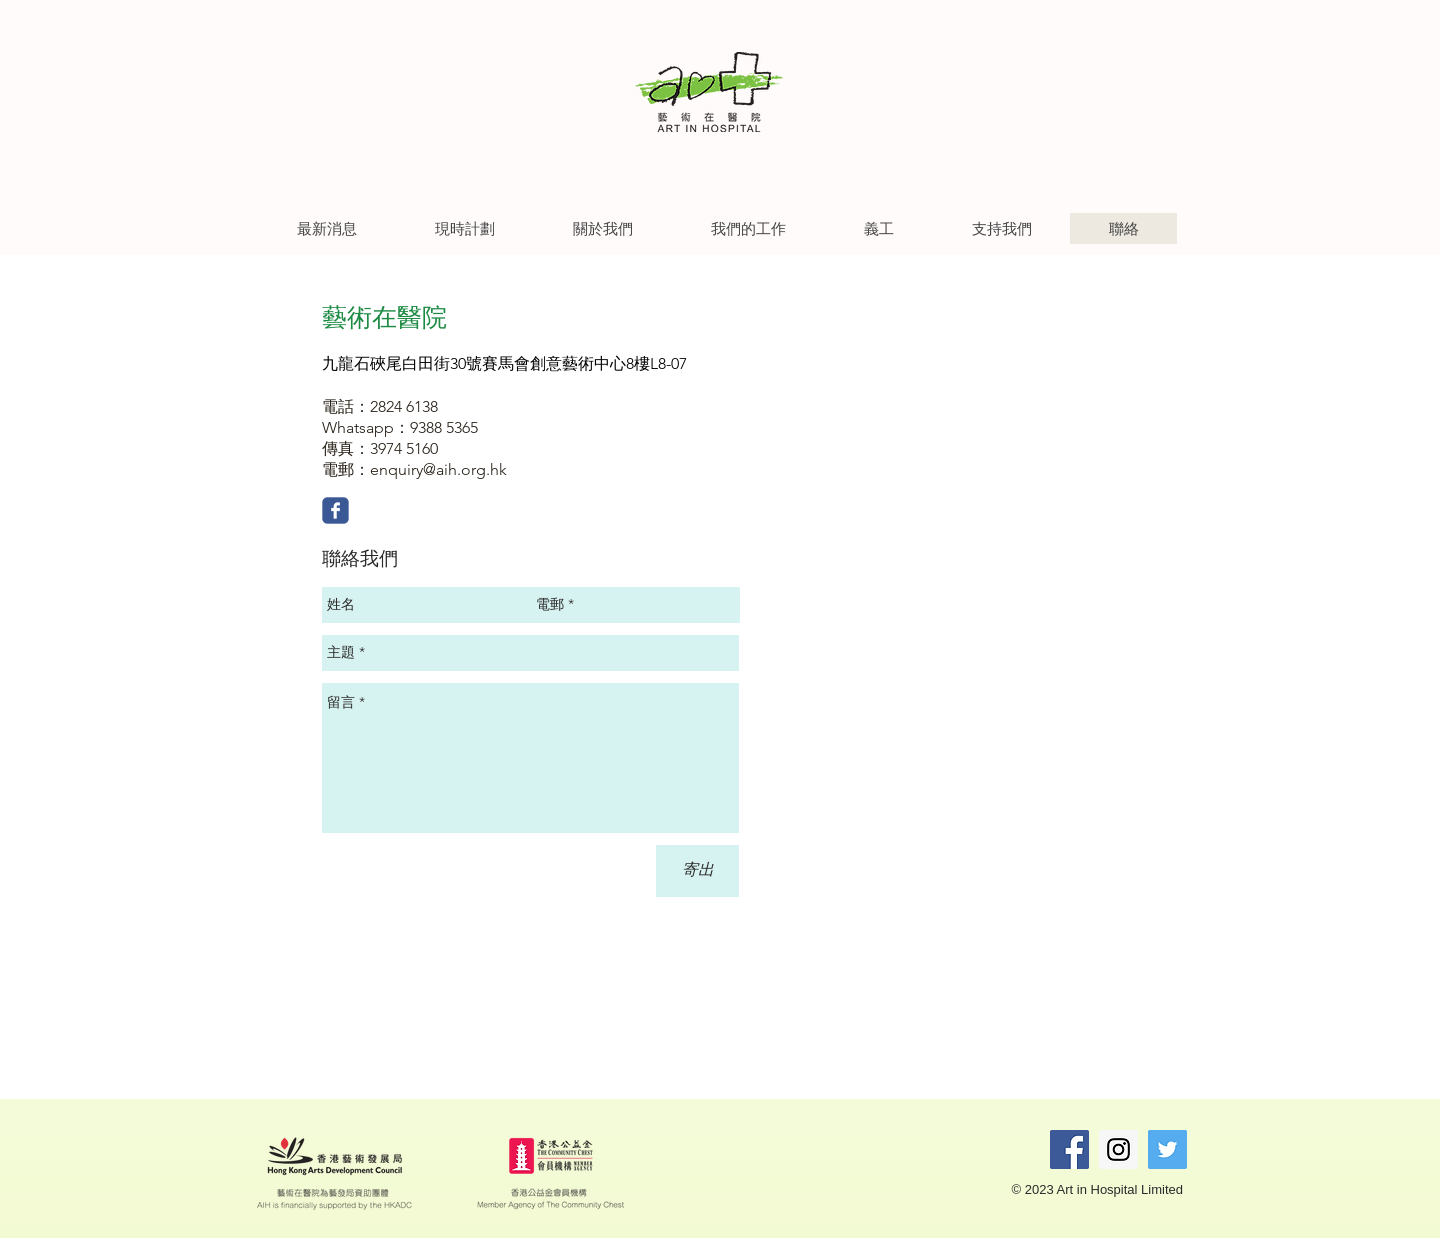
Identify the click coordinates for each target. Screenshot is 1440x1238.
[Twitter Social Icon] (1167, 1149)
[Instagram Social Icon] (1118, 1149)
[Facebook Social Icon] (1069, 1149)
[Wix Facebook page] (335, 510)
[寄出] (697, 871)
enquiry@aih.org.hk (438, 469)
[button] (326, 228)
